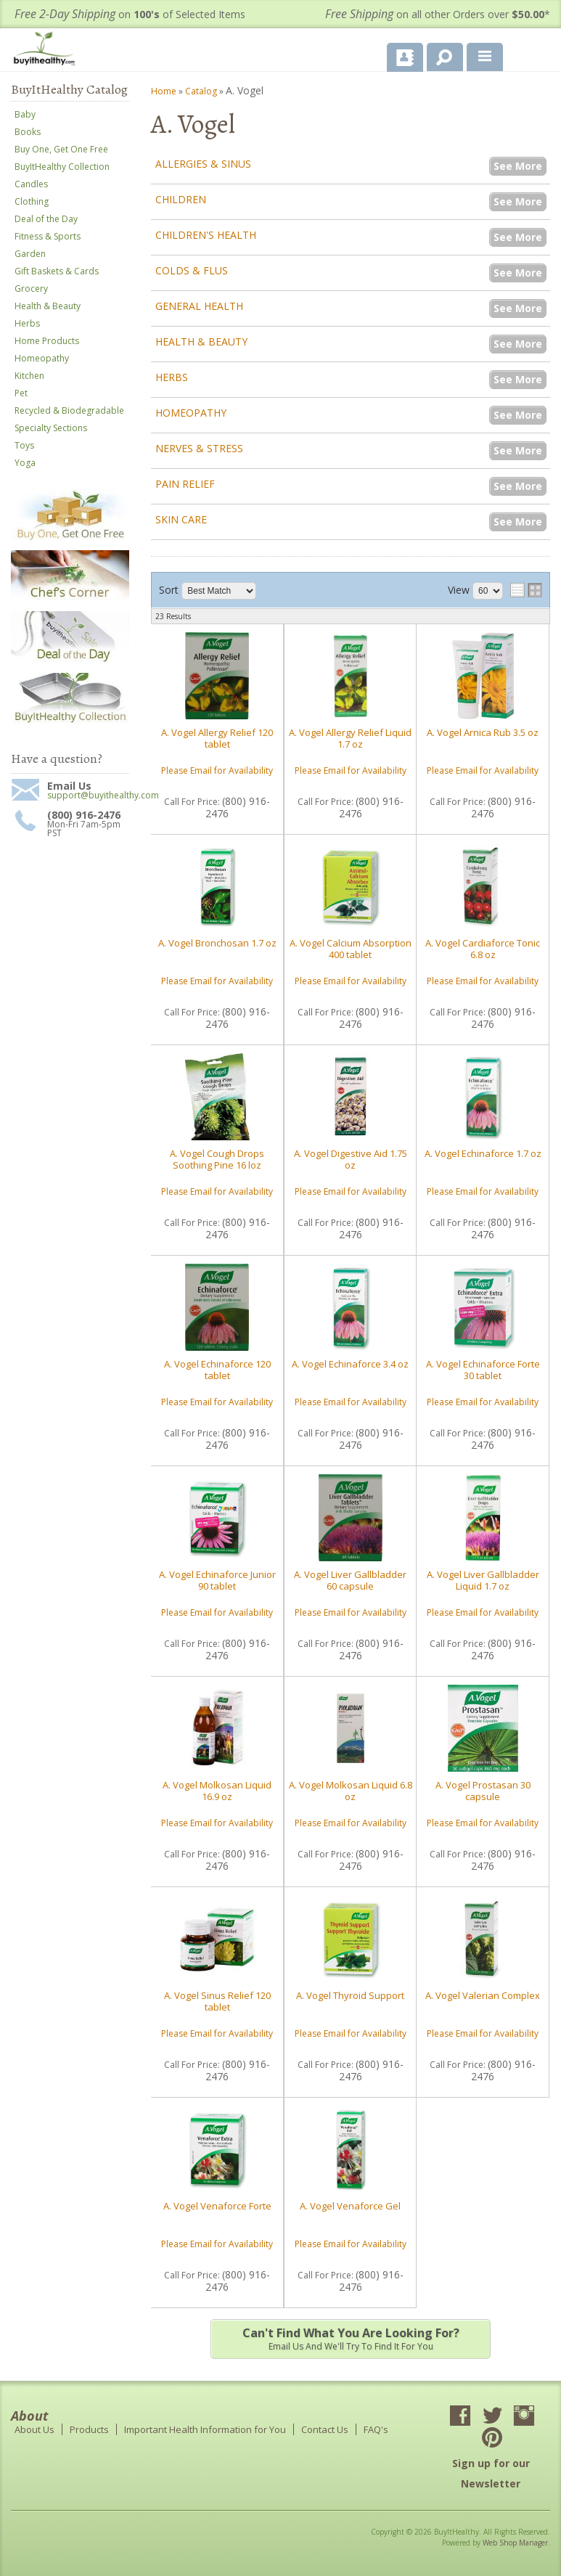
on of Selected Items (130, 14)
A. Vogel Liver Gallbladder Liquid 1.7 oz (483, 1580)
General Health (199, 306)
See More (518, 166)
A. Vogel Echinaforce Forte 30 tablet (483, 1369)
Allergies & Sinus (203, 164)
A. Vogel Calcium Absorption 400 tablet (350, 948)
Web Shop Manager (515, 2543)
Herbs (171, 377)
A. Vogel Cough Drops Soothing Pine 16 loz (217, 1159)
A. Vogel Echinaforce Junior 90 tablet (217, 1580)
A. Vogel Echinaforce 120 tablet (217, 1369)
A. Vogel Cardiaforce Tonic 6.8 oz (482, 948)
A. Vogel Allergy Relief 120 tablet (217, 738)
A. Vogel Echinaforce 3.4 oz (350, 1363)
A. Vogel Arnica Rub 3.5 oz (483, 732)
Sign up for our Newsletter (491, 2473)
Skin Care (181, 519)
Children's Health (205, 235)
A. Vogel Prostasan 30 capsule (483, 1790)
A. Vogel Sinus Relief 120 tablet (217, 2001)
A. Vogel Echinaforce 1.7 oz (483, 1153)
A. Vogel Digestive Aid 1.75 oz (350, 1159)
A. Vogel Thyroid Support (350, 1995)
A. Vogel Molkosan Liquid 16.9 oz (217, 1790)
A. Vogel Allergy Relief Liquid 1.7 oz (350, 738)
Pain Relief (185, 484)
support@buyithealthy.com (88, 795)
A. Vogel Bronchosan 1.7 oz (217, 942)
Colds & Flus (191, 270)
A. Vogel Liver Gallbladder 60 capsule (350, 1580)
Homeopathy (190, 413)
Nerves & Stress (199, 448)
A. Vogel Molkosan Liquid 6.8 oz (350, 1790)
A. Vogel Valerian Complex (482, 1995)
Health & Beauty (201, 341)
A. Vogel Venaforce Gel (350, 2205)
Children (180, 199)
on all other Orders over (437, 14)
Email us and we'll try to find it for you (350, 2338)
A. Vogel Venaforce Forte (217, 2205)
